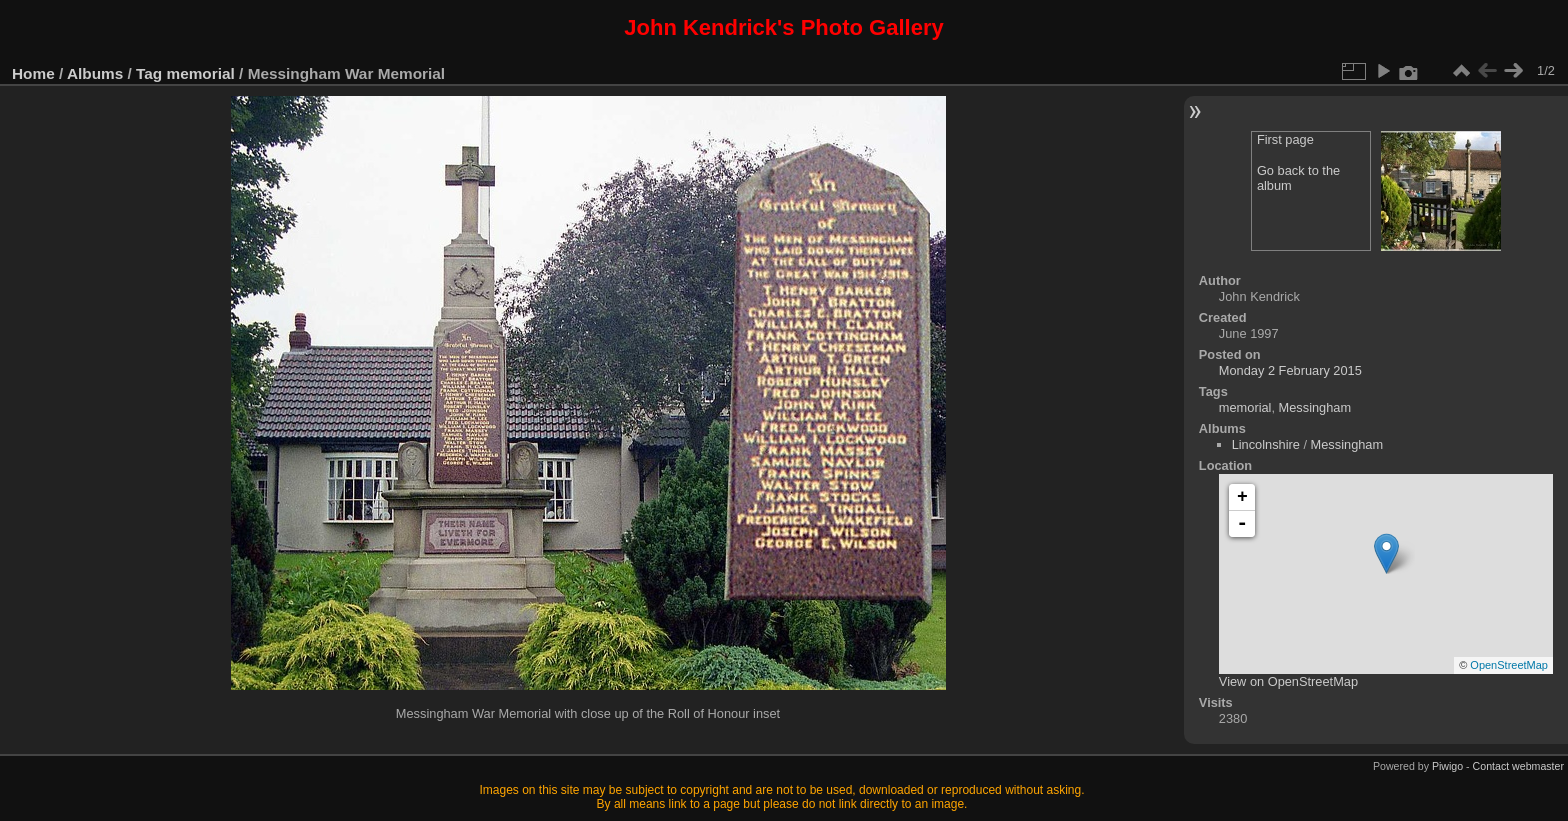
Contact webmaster (1518, 766)
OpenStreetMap (1509, 665)
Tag (149, 73)
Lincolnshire (1266, 444)
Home (33, 73)
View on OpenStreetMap (1288, 681)
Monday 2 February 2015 (1290, 370)
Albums (95, 73)
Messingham (1315, 407)
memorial (201, 73)
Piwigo (1447, 766)
